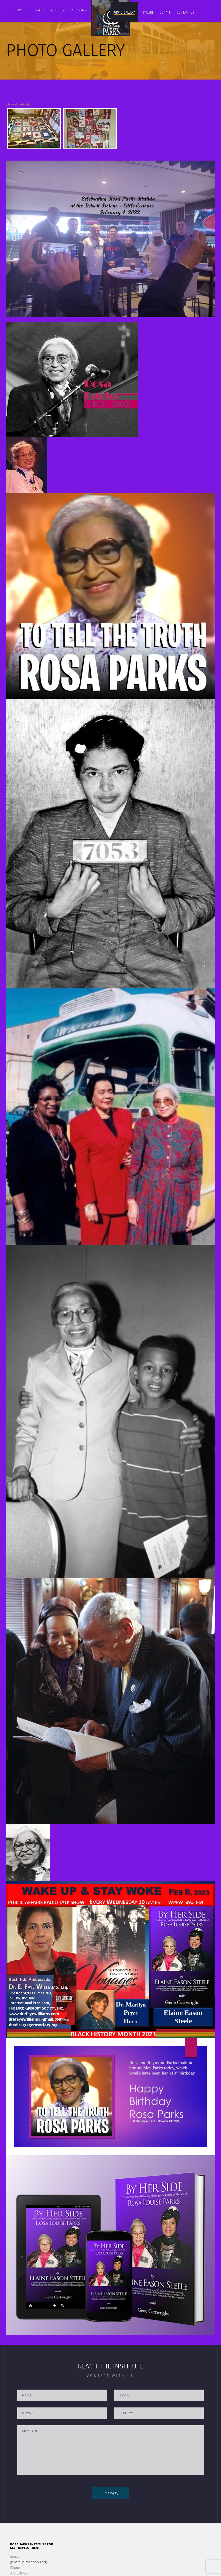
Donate (165, 12)
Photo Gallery (124, 12)
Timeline (147, 12)
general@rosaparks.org (30, 2570)
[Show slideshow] (18, 104)
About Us (58, 10)
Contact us (185, 12)
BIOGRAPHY (36, 10)
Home (19, 10)
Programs (78, 10)
